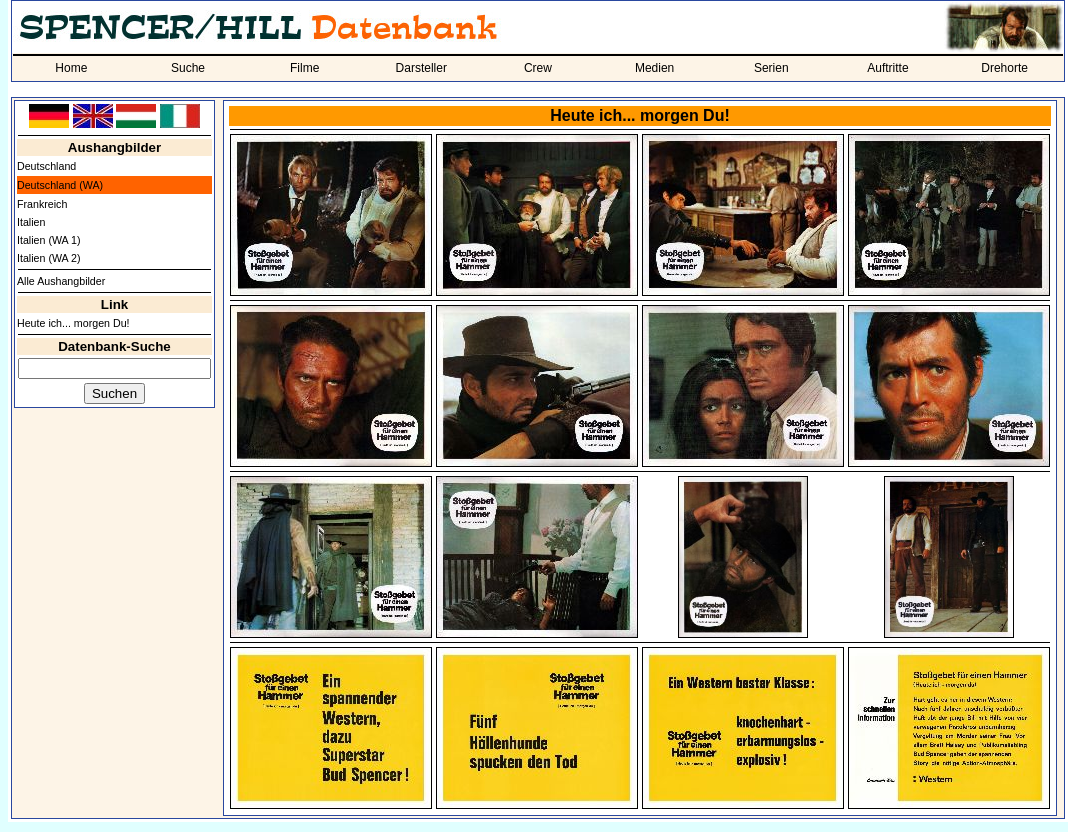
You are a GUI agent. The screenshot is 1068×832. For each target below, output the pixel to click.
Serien (771, 68)
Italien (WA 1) (49, 240)
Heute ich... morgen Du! (73, 323)
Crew (538, 68)
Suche (188, 68)
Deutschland (46, 166)
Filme (304, 68)
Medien (654, 68)
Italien (31, 222)
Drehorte (1004, 68)
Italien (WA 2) (49, 258)
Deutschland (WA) (60, 185)
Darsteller (421, 68)
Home (71, 68)
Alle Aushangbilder (61, 281)
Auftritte (887, 68)
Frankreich (42, 204)
